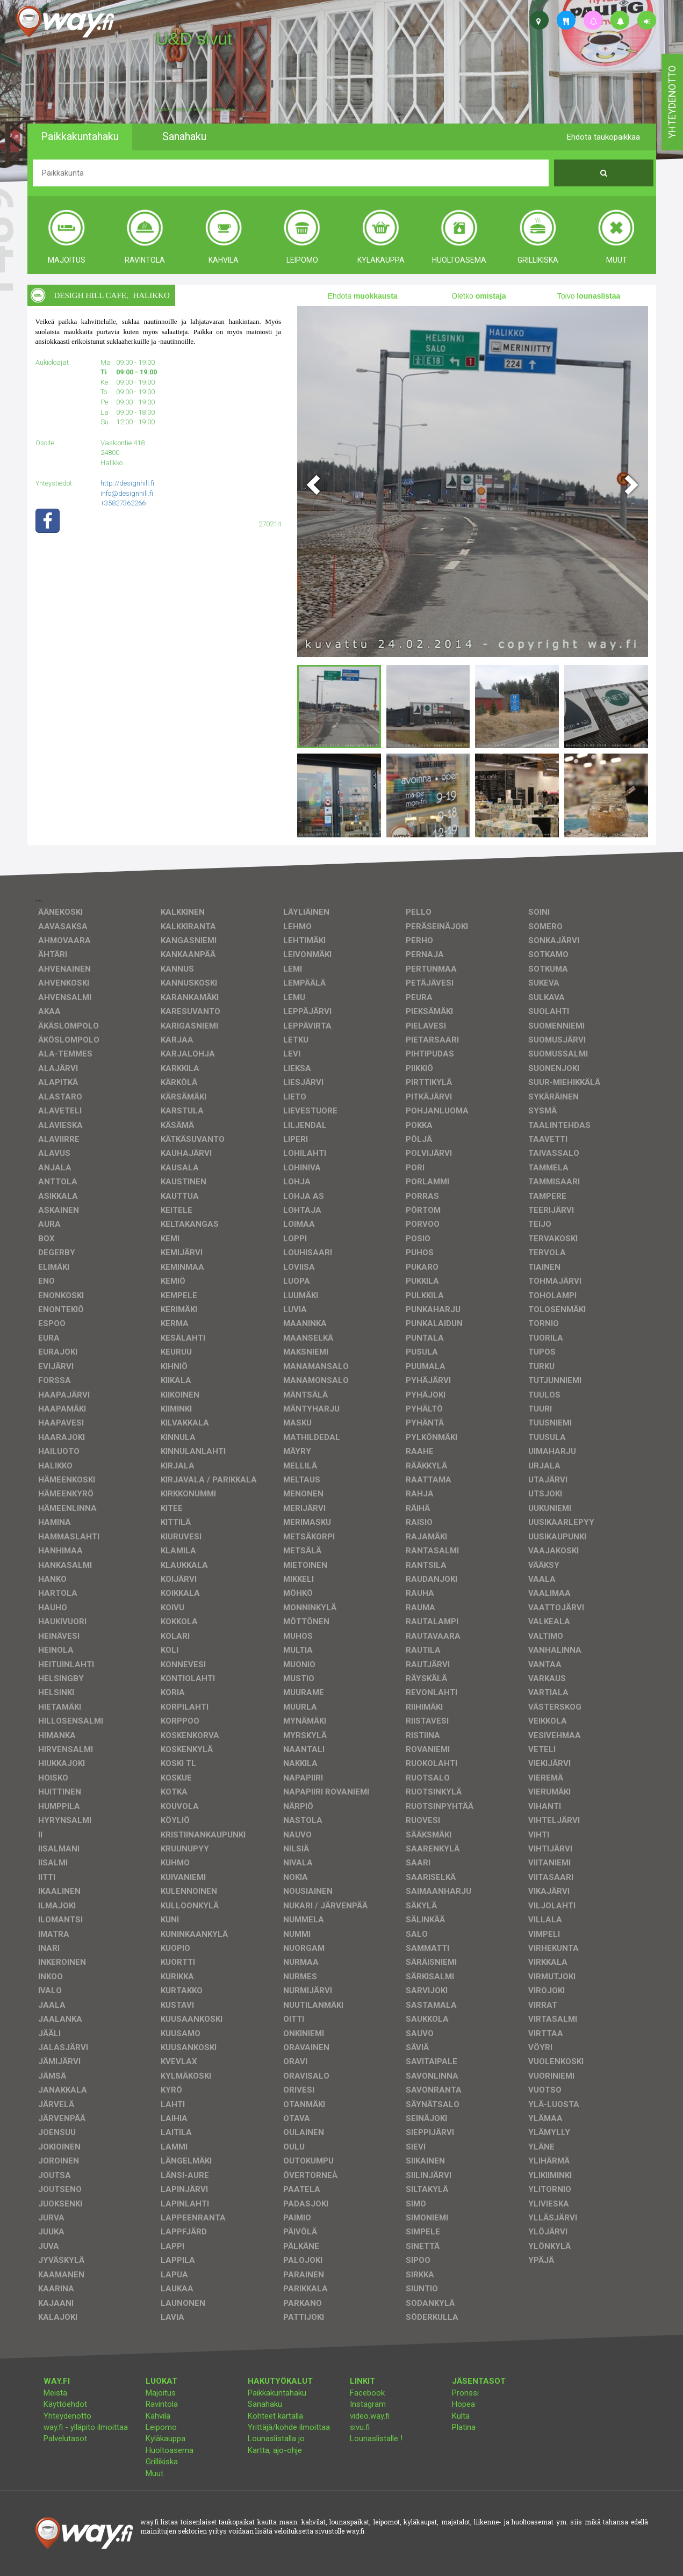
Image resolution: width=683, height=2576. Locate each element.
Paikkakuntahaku (277, 2393)
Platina (464, 2427)
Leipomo (161, 2427)
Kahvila (158, 2416)
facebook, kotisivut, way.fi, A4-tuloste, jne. (195, 109)
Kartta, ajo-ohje (275, 2450)
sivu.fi (360, 2427)
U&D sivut (194, 38)
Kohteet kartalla (275, 2416)
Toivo (589, 296)
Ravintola (162, 2404)
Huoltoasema (169, 2450)
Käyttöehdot (65, 2404)
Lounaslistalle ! (376, 2438)
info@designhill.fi (126, 493)
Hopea (463, 2404)
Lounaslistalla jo (276, 2438)
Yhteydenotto (67, 2416)
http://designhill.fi (127, 483)
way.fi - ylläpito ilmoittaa (86, 2427)
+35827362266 (123, 503)
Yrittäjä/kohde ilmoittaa (289, 2427)
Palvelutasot (65, 2438)
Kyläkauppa (165, 2438)
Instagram (368, 2404)
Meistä (55, 2393)
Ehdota (363, 296)
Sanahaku (265, 2404)
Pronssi (465, 2393)
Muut (154, 2473)
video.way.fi (370, 2416)
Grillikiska (162, 2461)
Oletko (478, 296)
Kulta (461, 2416)
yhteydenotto (672, 102)
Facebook (367, 2393)
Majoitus (161, 2393)
